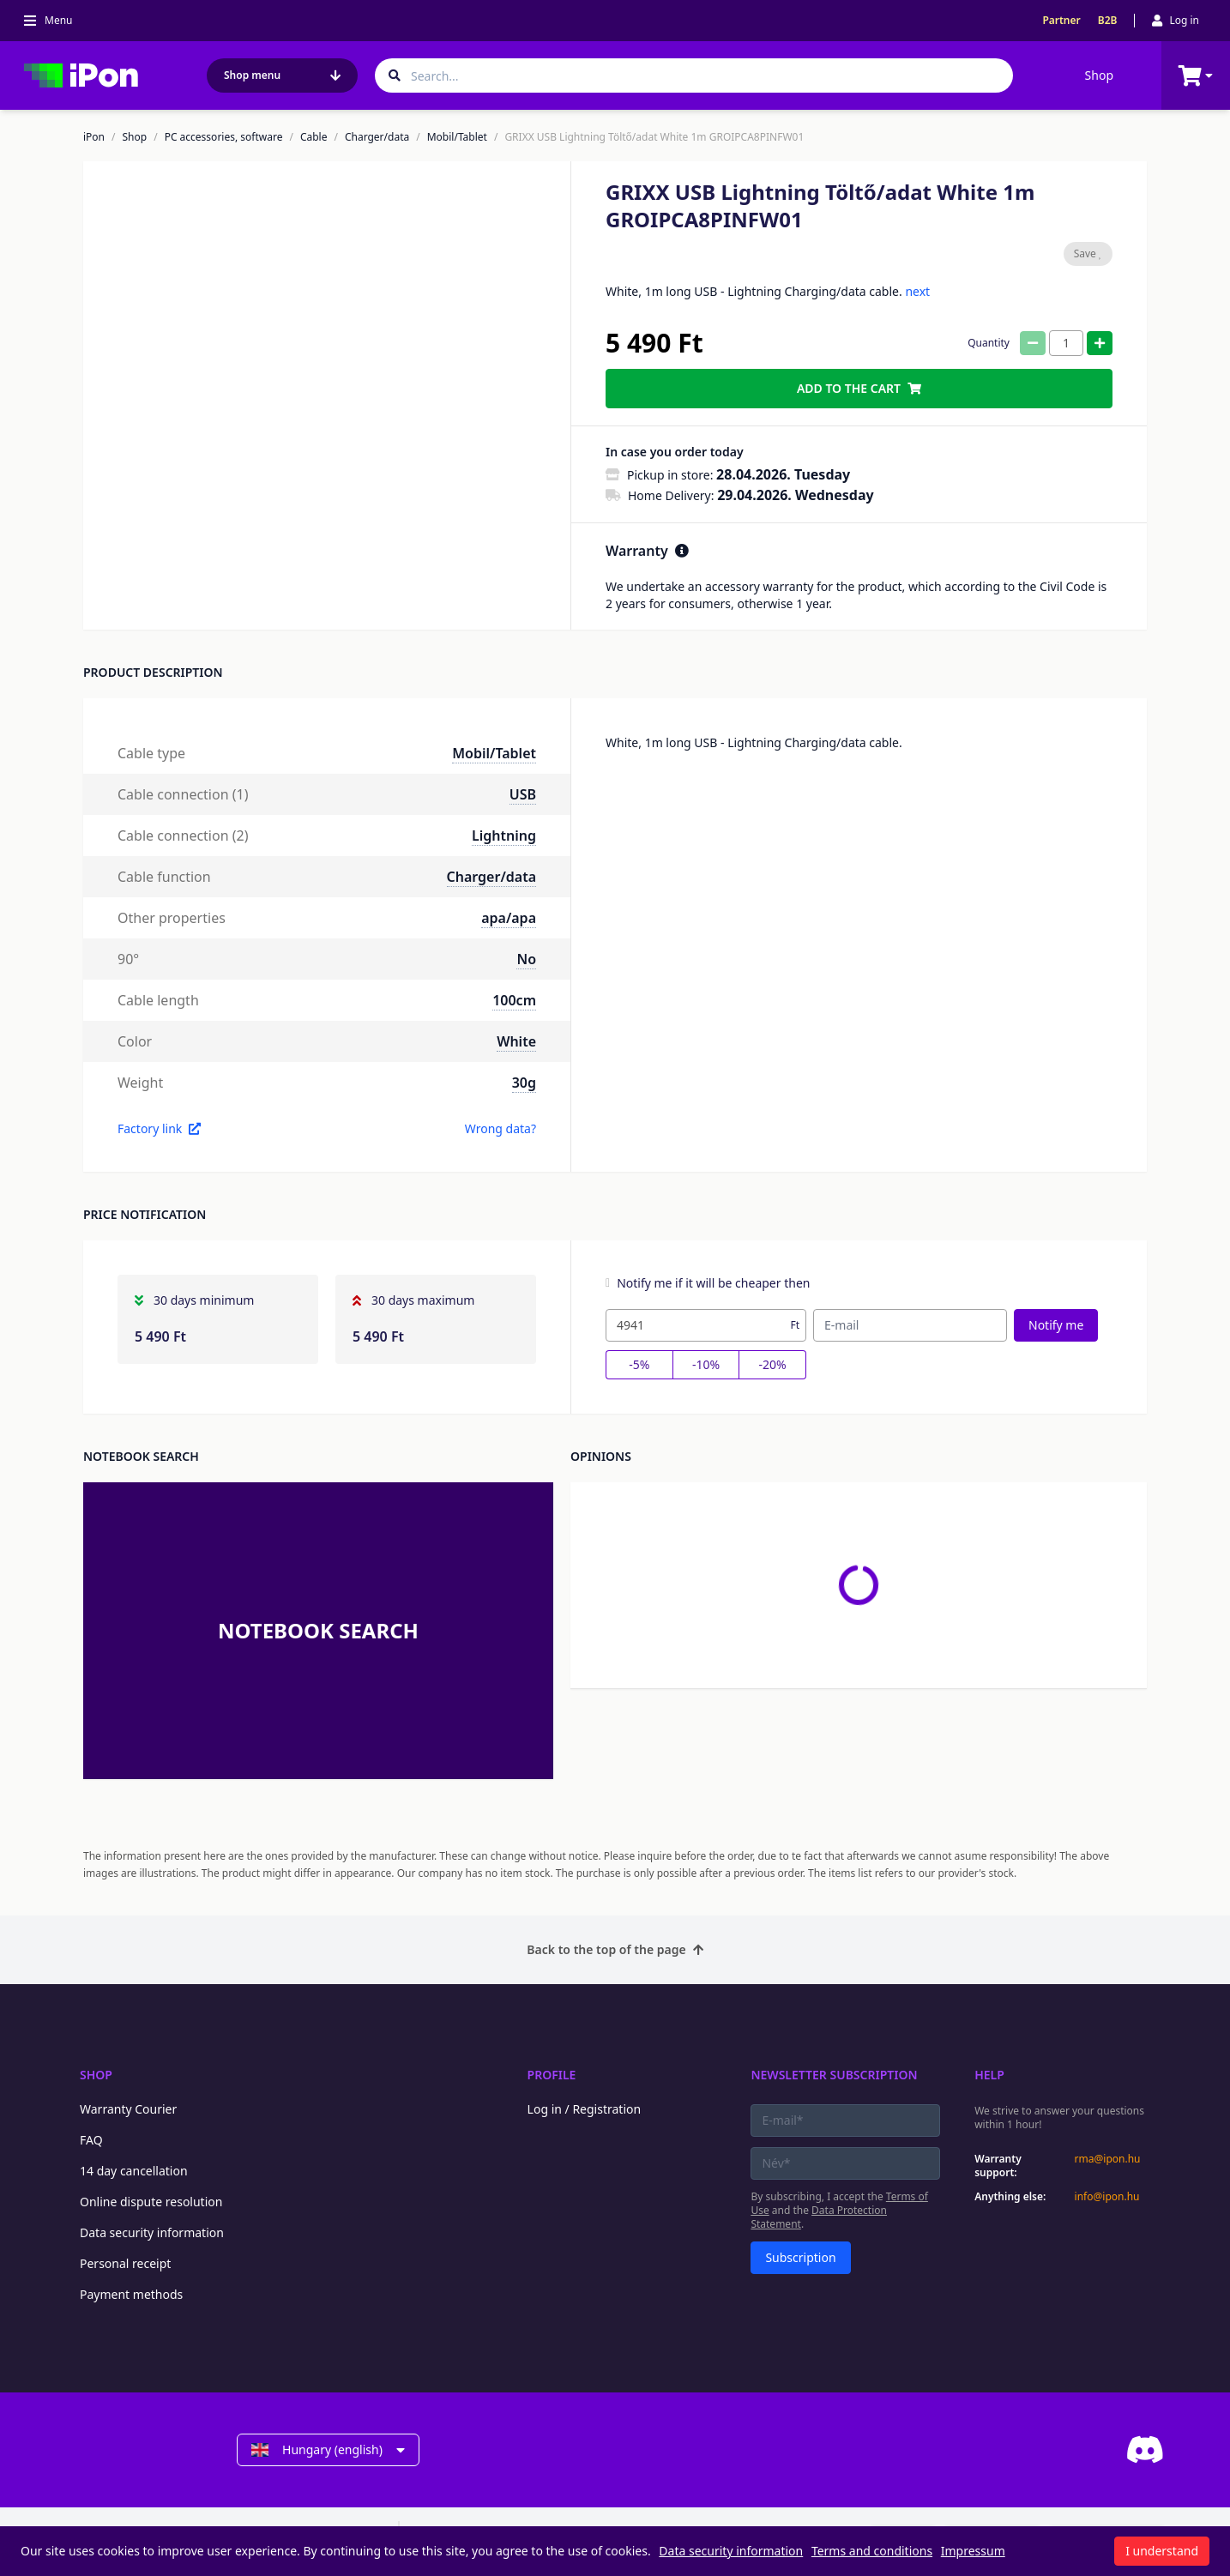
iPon (94, 137)
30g (524, 1082)
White (516, 1041)
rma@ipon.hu (1108, 2159)
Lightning (504, 835)
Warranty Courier (128, 2109)
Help (989, 2074)
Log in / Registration (585, 2109)
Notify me (1055, 1325)
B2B (1108, 20)
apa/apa (508, 917)
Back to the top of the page (614, 1949)
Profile (552, 2074)
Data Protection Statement (819, 2217)
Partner (1061, 20)
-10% (706, 1364)
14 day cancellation (134, 2171)
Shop (1099, 75)
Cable (314, 137)
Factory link (159, 1128)
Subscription (800, 2257)
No (526, 959)
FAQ (91, 2140)
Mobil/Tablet (457, 137)
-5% (639, 1364)
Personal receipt (125, 2263)
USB (522, 794)
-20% (773, 1364)
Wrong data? (500, 1128)
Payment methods (131, 2294)
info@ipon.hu (1107, 2197)
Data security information (152, 2232)
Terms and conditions (871, 2551)
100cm (514, 1000)
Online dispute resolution (151, 2201)
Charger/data (377, 137)
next (917, 291)
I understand (1161, 2551)
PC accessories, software (224, 137)
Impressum (973, 2551)
